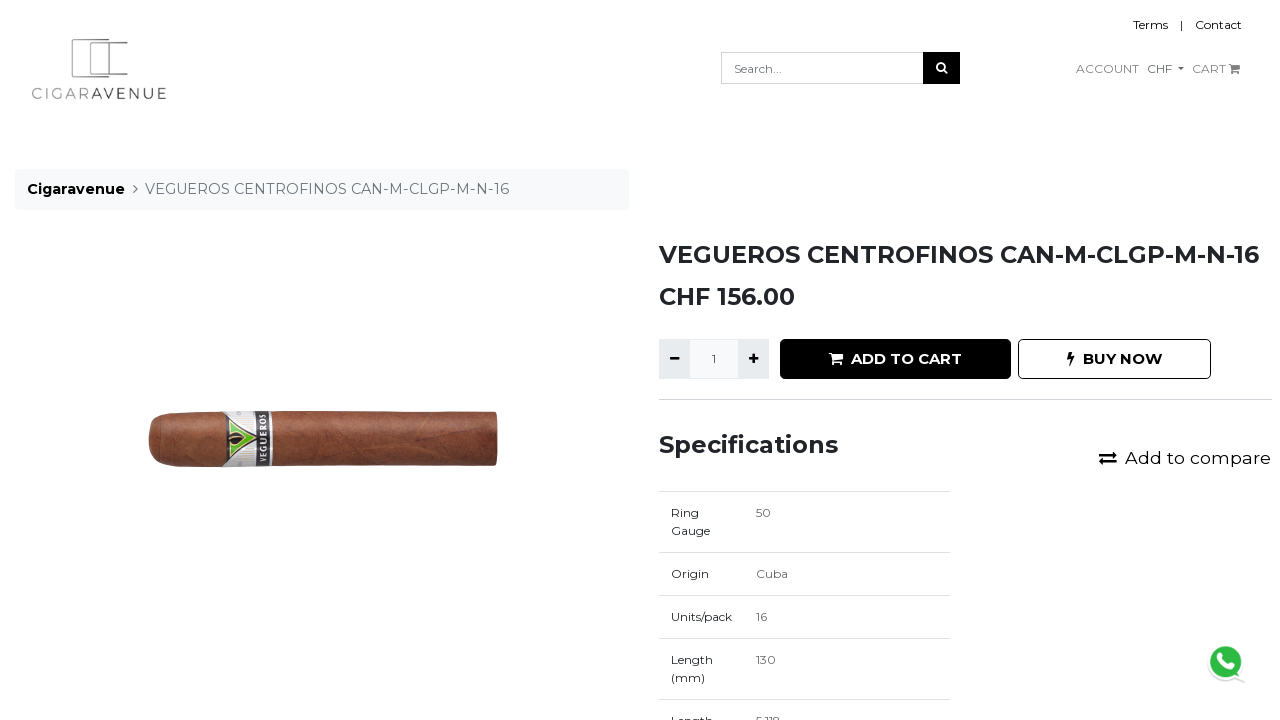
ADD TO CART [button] (895, 358)
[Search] (941, 68)
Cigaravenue (76, 189)
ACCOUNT (1107, 68)
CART (1216, 68)
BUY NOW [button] (1114, 358)
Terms (1150, 24)
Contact (1218, 24)
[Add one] (753, 359)
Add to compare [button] (1185, 457)
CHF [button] (1161, 68)
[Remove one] (674, 359)
